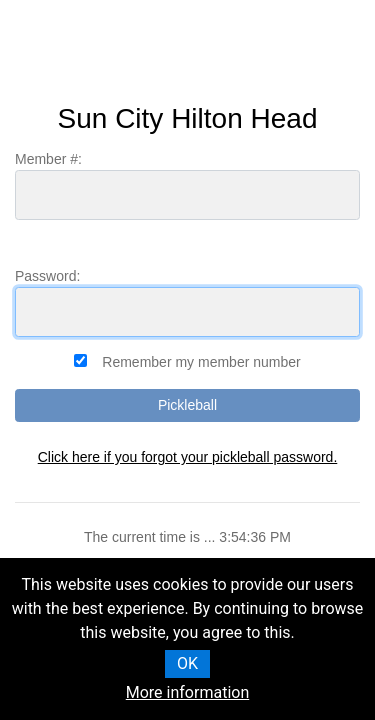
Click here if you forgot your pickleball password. (188, 457)
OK (187, 663)
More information (187, 692)
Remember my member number (201, 362)
